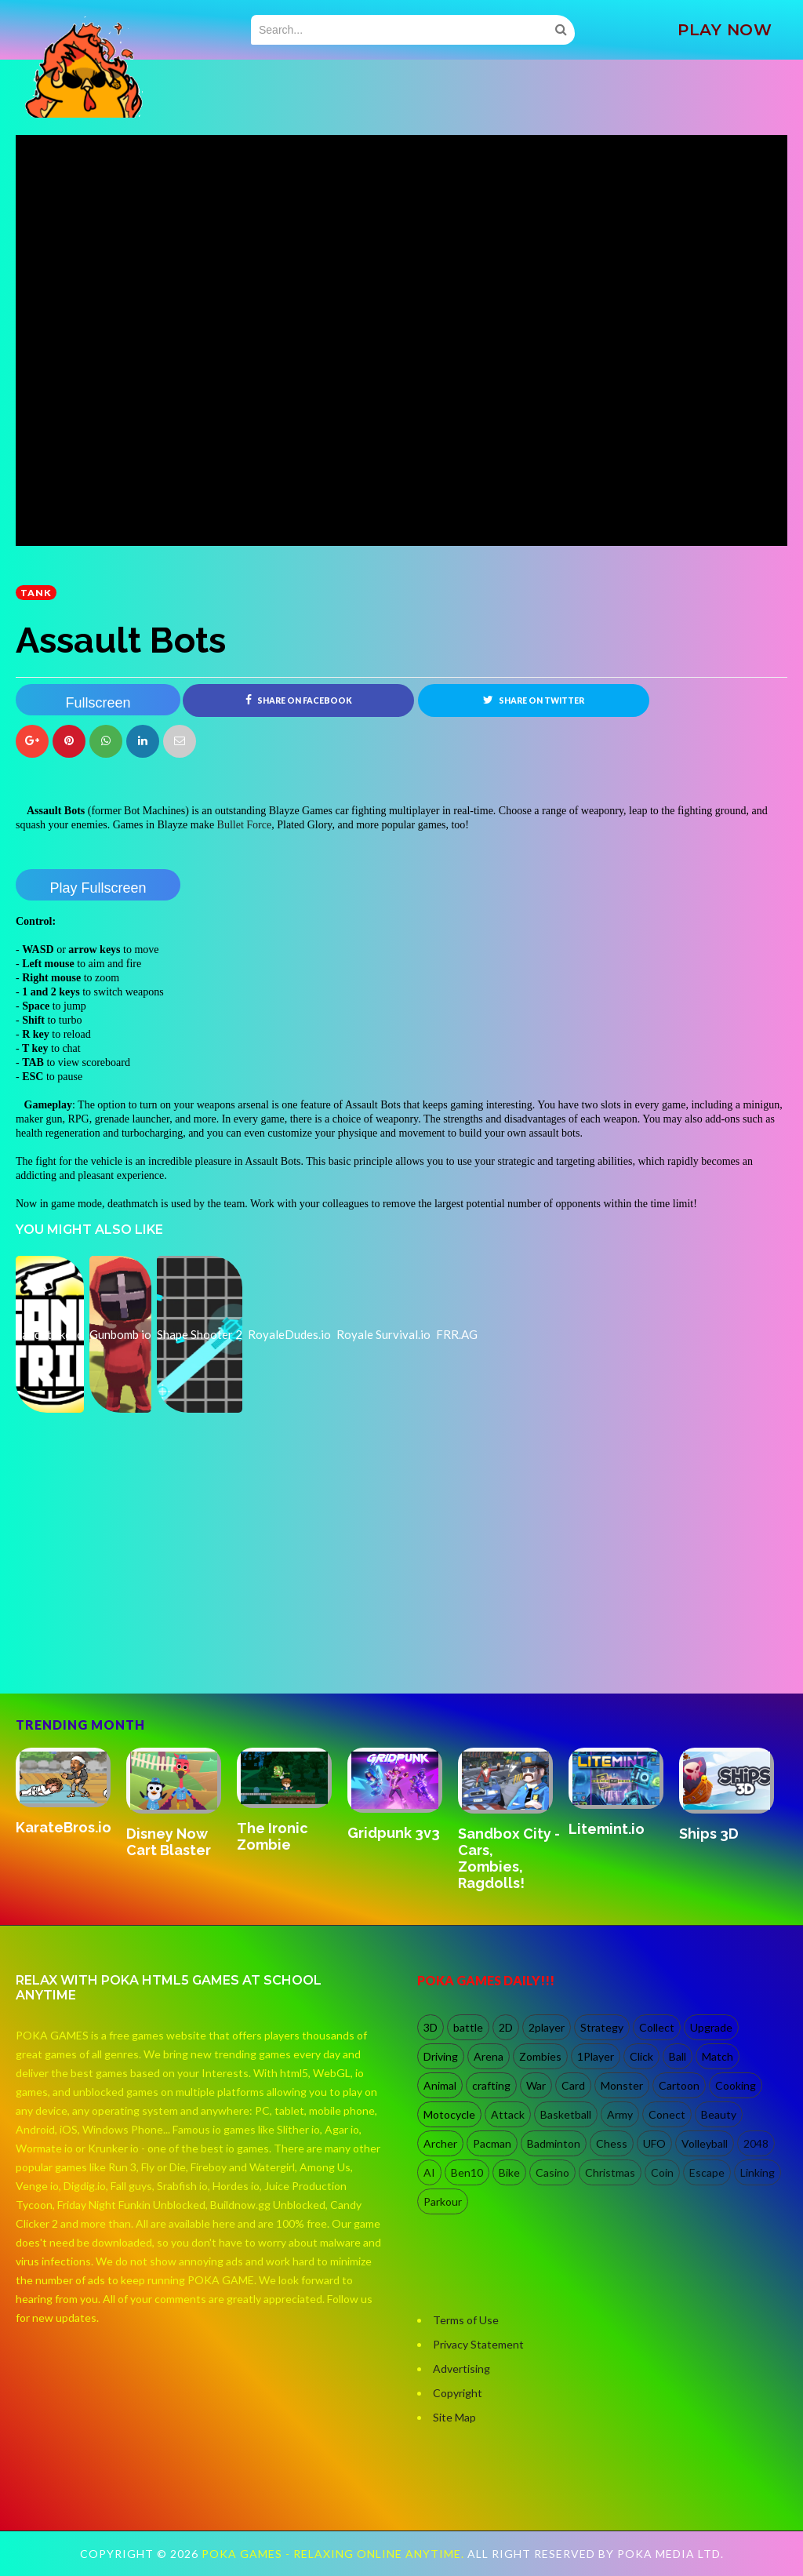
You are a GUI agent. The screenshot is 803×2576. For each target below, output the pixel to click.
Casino (552, 2172)
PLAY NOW (725, 29)
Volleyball (704, 2143)
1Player (595, 2056)
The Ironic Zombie (272, 1836)
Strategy (601, 2027)
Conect (667, 2114)
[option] (71, 1793)
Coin (662, 2172)
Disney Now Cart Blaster (168, 1841)
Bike (509, 2172)
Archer (440, 2143)
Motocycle (449, 2114)
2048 (755, 2143)
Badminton (553, 2143)
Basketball (565, 2114)
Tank (36, 593)
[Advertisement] (133, 1626)
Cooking (735, 2085)
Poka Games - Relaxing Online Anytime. (334, 2553)
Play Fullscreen (97, 888)
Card (573, 2085)
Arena (488, 2056)
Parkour (442, 2201)
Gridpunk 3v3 (393, 1833)
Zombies (540, 2056)
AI (429, 2172)
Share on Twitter (533, 699)
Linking (757, 2172)
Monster (622, 2085)
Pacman (492, 2143)
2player (547, 2027)
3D (430, 2027)
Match (717, 2056)
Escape (707, 2172)
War (536, 2085)
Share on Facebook (298, 699)
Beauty (718, 2114)
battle (468, 2027)
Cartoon (679, 2085)
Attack (508, 2114)
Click (641, 2056)
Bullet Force (244, 825)
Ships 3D (709, 1833)
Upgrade (711, 2027)
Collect (656, 2027)
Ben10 (467, 2172)
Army (620, 2114)
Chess (611, 2143)
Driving (440, 2056)
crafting (491, 2085)
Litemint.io (607, 1829)
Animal (439, 2085)
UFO (654, 2143)
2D (506, 2027)
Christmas (610, 2172)
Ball (677, 2056)
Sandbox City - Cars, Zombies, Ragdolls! (509, 1858)
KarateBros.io (63, 1827)
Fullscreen (97, 703)
